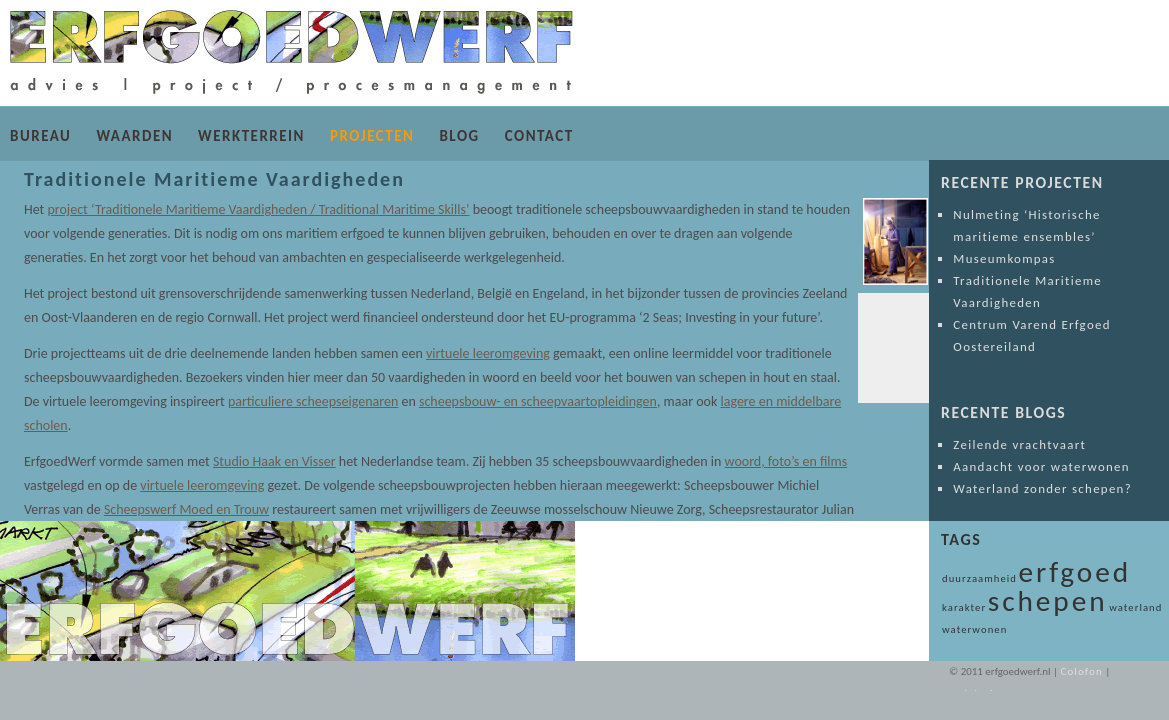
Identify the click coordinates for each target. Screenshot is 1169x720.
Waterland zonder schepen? (1042, 488)
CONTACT (539, 136)
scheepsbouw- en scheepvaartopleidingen (519, 401)
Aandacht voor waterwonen (1041, 466)
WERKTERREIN (251, 136)
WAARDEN (134, 136)
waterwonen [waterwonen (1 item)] (974, 629)
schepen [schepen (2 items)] (1048, 601)
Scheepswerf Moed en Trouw (147, 509)
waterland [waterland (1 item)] (1135, 607)
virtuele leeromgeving (488, 353)
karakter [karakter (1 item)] (964, 607)
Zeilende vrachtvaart (1019, 444)
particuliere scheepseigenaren (294, 401)
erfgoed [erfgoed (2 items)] (1075, 572)
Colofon (1081, 671)
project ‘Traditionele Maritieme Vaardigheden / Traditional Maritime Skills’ (258, 209)
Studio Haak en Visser (274, 461)
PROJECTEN (372, 136)
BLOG (459, 136)
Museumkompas (1004, 258)
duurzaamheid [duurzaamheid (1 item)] (979, 578)
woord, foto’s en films (786, 461)
